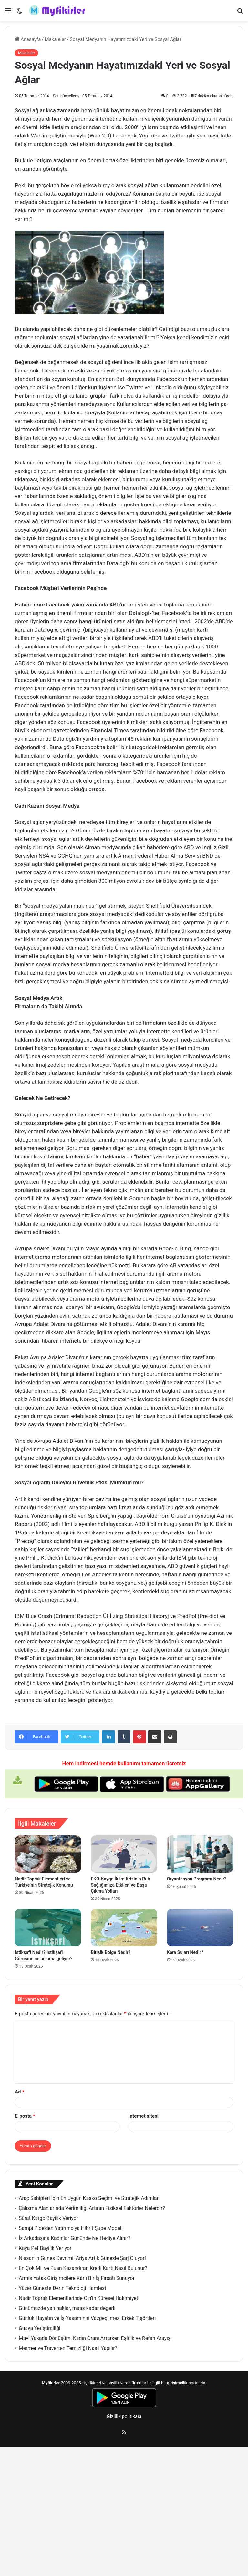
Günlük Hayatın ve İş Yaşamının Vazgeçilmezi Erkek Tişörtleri (87, 2318)
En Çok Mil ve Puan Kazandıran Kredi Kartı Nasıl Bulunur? (83, 2268)
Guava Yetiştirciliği (39, 2328)
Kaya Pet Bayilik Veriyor (45, 2248)
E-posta (25, 2116)
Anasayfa (28, 39)
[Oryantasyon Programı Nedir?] (200, 1854)
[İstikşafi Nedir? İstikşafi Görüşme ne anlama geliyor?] (48, 1927)
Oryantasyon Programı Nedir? (197, 1878)
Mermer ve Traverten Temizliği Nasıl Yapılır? (68, 2348)
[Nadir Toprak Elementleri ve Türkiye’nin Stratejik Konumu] (48, 1854)
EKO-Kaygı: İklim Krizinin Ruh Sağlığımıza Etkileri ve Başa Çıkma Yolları (120, 1885)
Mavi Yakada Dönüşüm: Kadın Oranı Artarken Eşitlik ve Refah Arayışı (95, 2338)
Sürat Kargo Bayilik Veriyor (48, 2218)
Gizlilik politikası (124, 2416)
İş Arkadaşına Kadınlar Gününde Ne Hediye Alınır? (74, 2238)
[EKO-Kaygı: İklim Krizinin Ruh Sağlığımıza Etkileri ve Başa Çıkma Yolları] (124, 1854)
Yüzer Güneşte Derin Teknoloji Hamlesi (62, 2288)
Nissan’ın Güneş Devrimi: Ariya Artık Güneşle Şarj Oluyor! (82, 2258)
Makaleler (55, 39)
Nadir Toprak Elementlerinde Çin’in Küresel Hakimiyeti (79, 2298)
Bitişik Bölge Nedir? (110, 1952)
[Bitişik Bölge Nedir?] (124, 1927)
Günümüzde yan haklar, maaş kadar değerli (67, 2308)
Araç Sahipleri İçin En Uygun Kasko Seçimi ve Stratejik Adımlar (89, 2198)
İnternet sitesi (144, 2116)
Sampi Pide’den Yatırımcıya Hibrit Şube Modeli (71, 2228)
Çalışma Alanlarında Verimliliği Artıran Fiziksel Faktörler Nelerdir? (92, 2208)
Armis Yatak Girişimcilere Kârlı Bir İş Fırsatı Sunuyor (77, 2278)
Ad (19, 2092)
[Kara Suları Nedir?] (200, 1927)
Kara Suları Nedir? (185, 1952)
